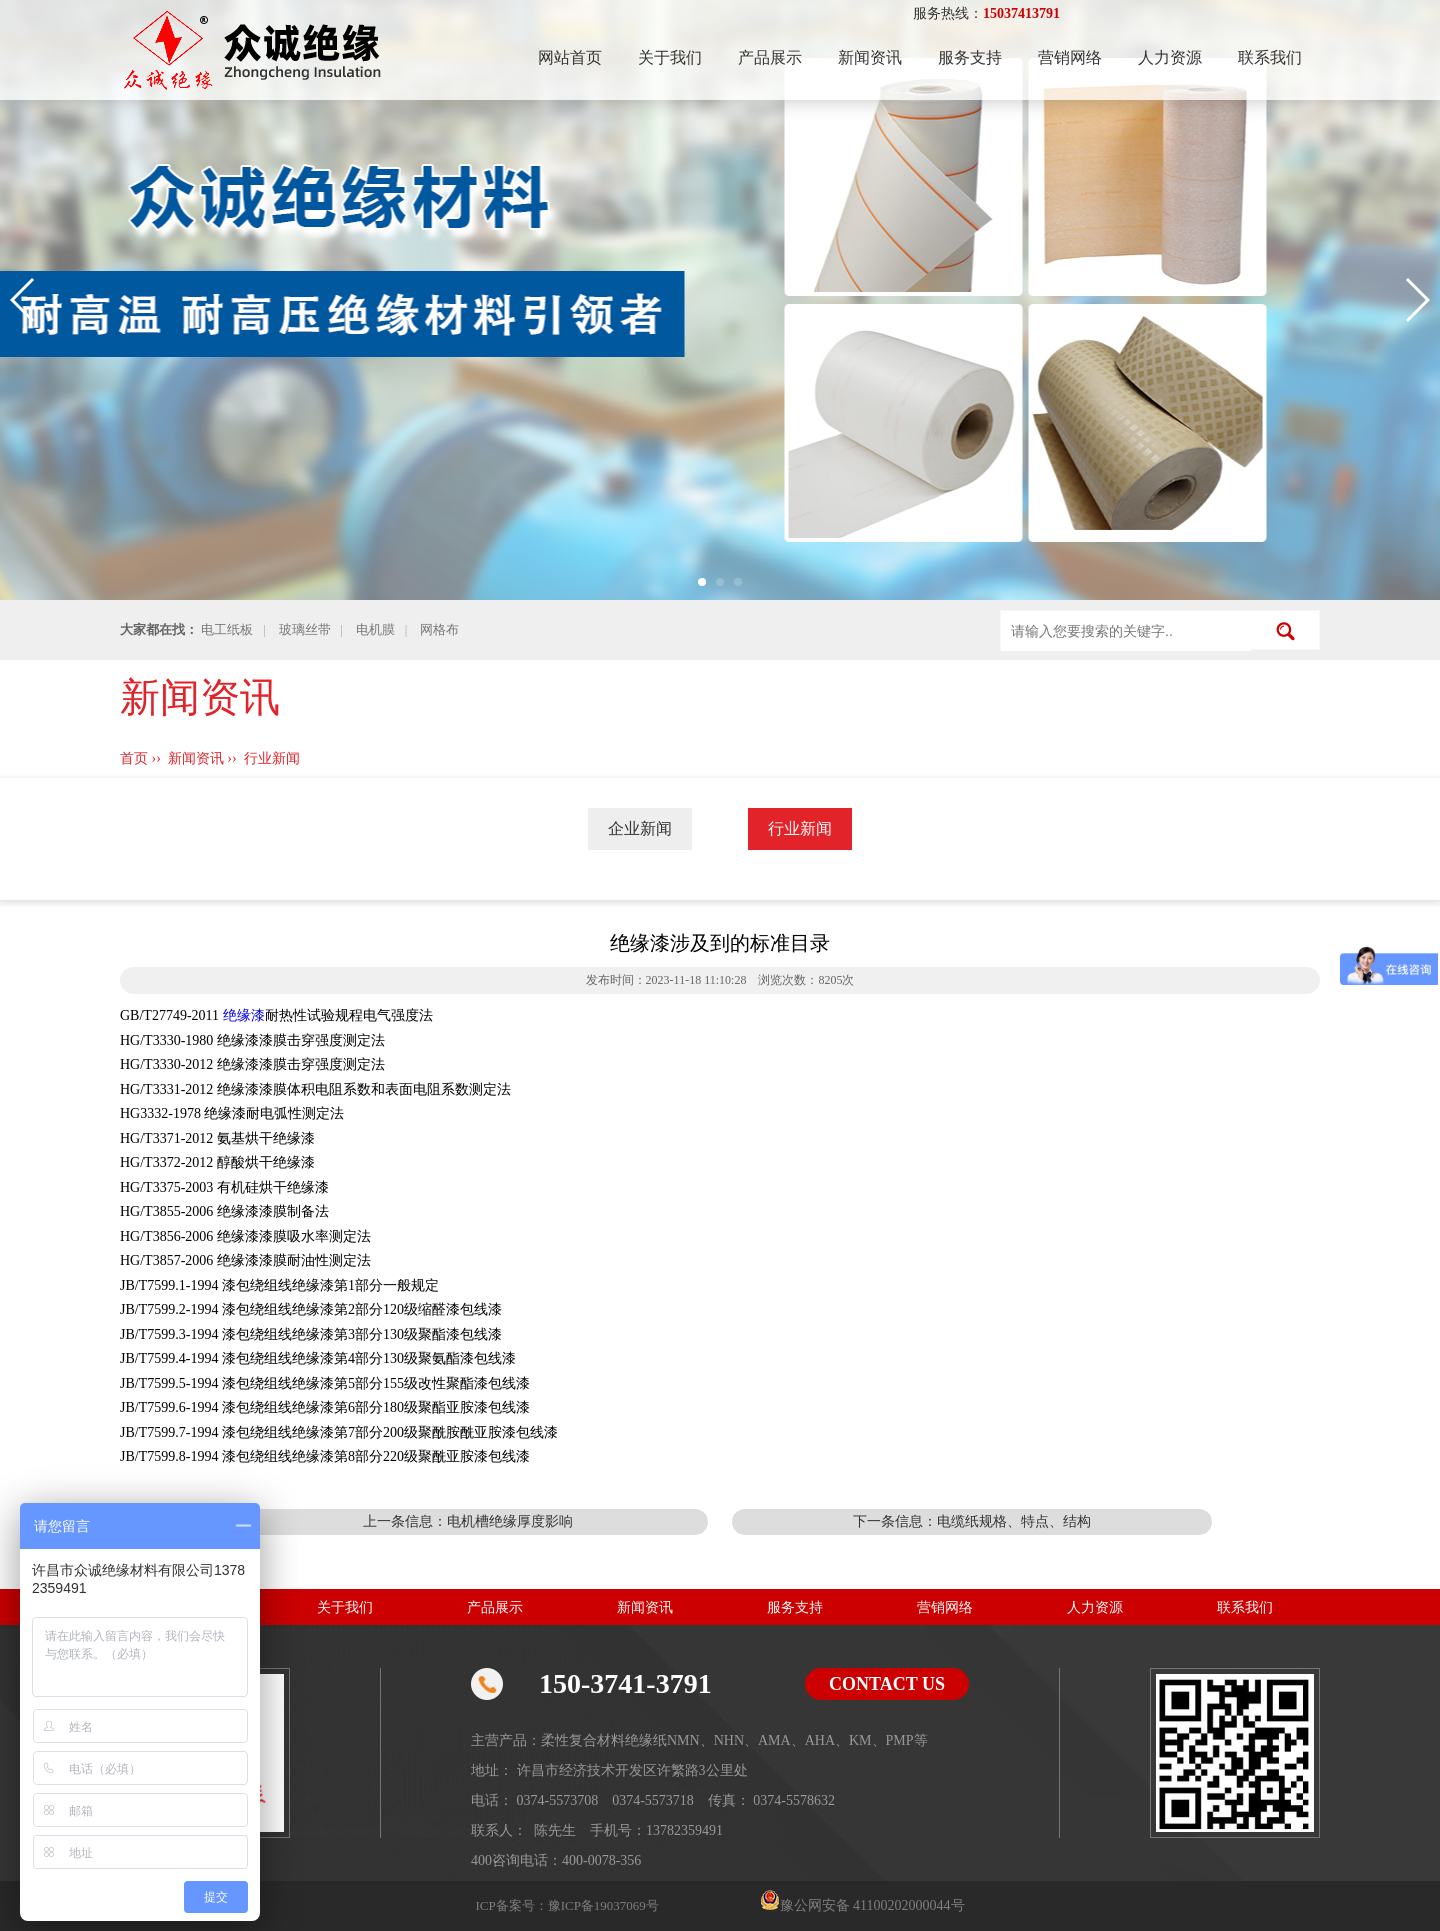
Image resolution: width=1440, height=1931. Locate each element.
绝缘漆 (244, 1015)
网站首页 (570, 57)
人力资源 (1170, 57)
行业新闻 (272, 758)
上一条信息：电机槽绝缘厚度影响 (468, 1521)
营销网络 (1070, 57)
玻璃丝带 (305, 629)
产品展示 (770, 57)
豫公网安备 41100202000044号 (872, 1905)
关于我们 (670, 57)
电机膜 (375, 629)
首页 (134, 758)
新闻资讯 (870, 57)
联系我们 (1270, 57)
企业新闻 (640, 828)
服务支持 (970, 57)
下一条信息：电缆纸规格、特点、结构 (972, 1521)
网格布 (439, 629)
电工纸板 (227, 629)
